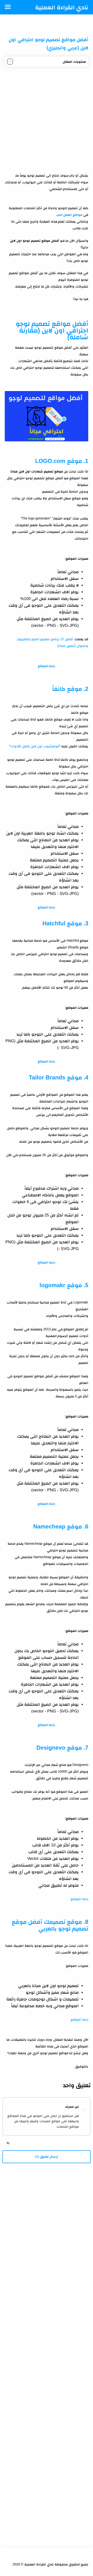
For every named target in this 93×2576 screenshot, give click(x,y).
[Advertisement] (46, 119)
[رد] (8, 2142)
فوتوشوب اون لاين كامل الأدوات (34, 746)
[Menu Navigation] (8, 7)
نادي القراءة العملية (61, 7)
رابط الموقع (47, 666)
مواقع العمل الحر (70, 215)
